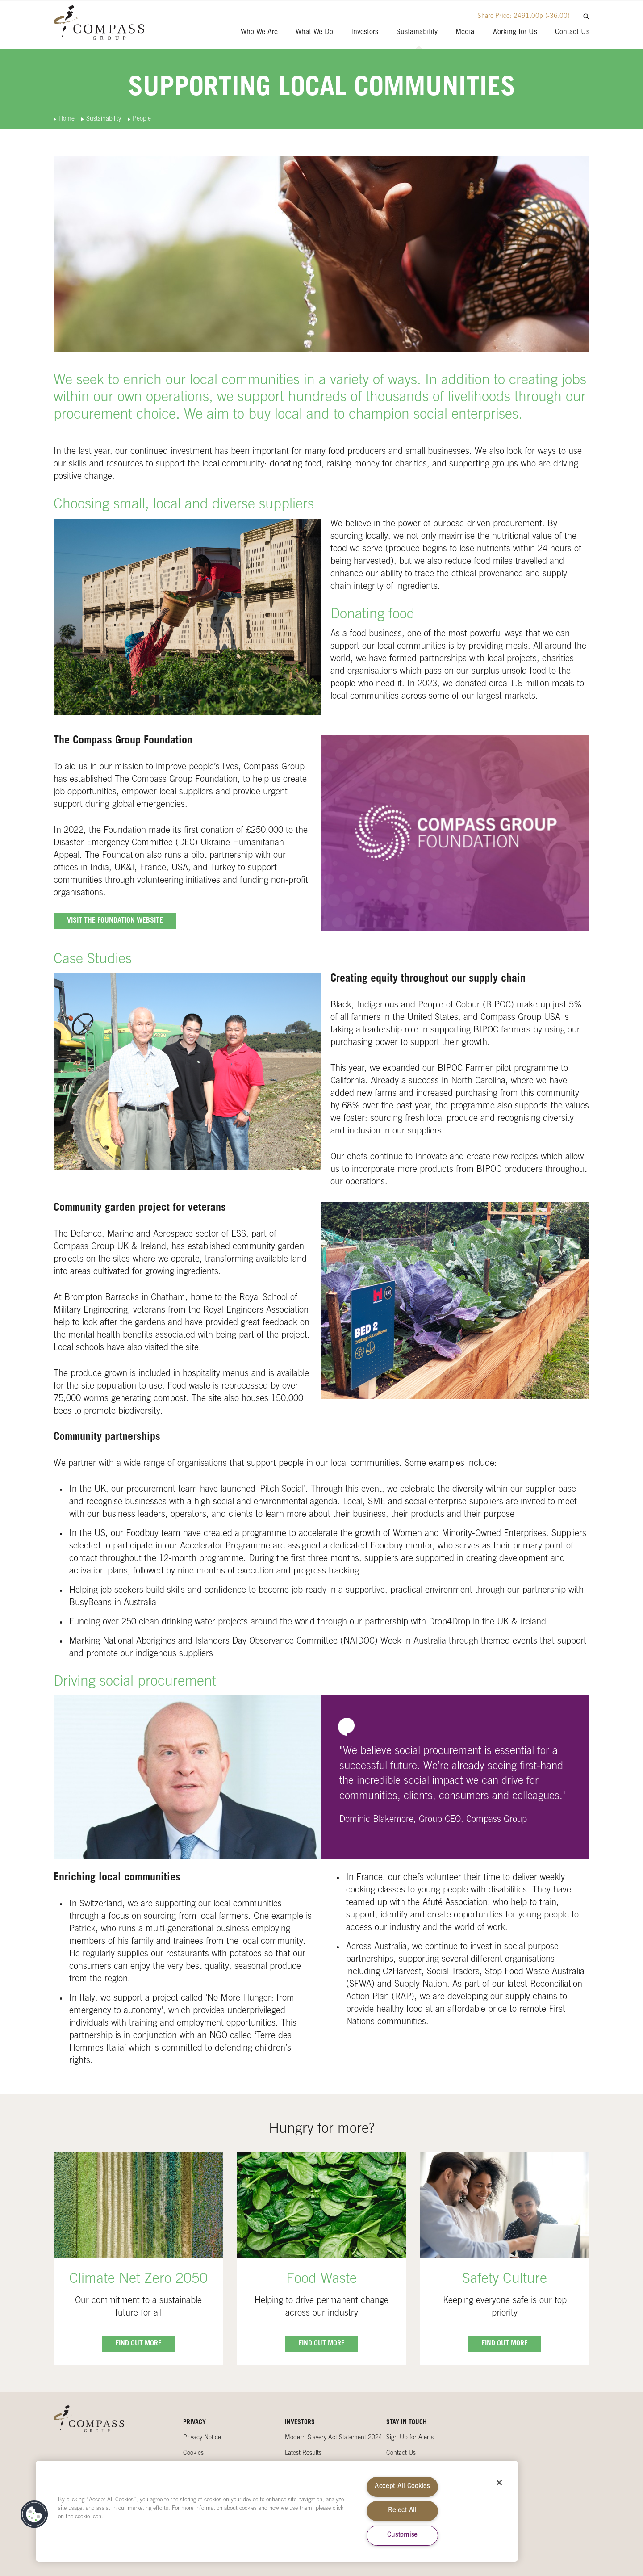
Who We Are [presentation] (259, 32)
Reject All (402, 2511)
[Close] (499, 2482)
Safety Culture (504, 2280)
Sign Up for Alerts (410, 2438)
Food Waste (321, 2280)
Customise (402, 2535)
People (142, 119)
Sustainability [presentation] (417, 32)
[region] (277, 2511)
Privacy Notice (202, 2438)
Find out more (139, 2343)
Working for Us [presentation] (514, 32)
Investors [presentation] (364, 32)
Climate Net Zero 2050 (138, 2280)
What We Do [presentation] (314, 32)
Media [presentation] (464, 32)
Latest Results (303, 2453)
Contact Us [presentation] (572, 32)
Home (66, 119)
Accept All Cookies (402, 2487)
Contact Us (401, 2453)
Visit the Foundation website (115, 920)
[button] (34, 2514)
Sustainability (103, 119)
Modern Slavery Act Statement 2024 (333, 2438)
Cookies (193, 2453)
